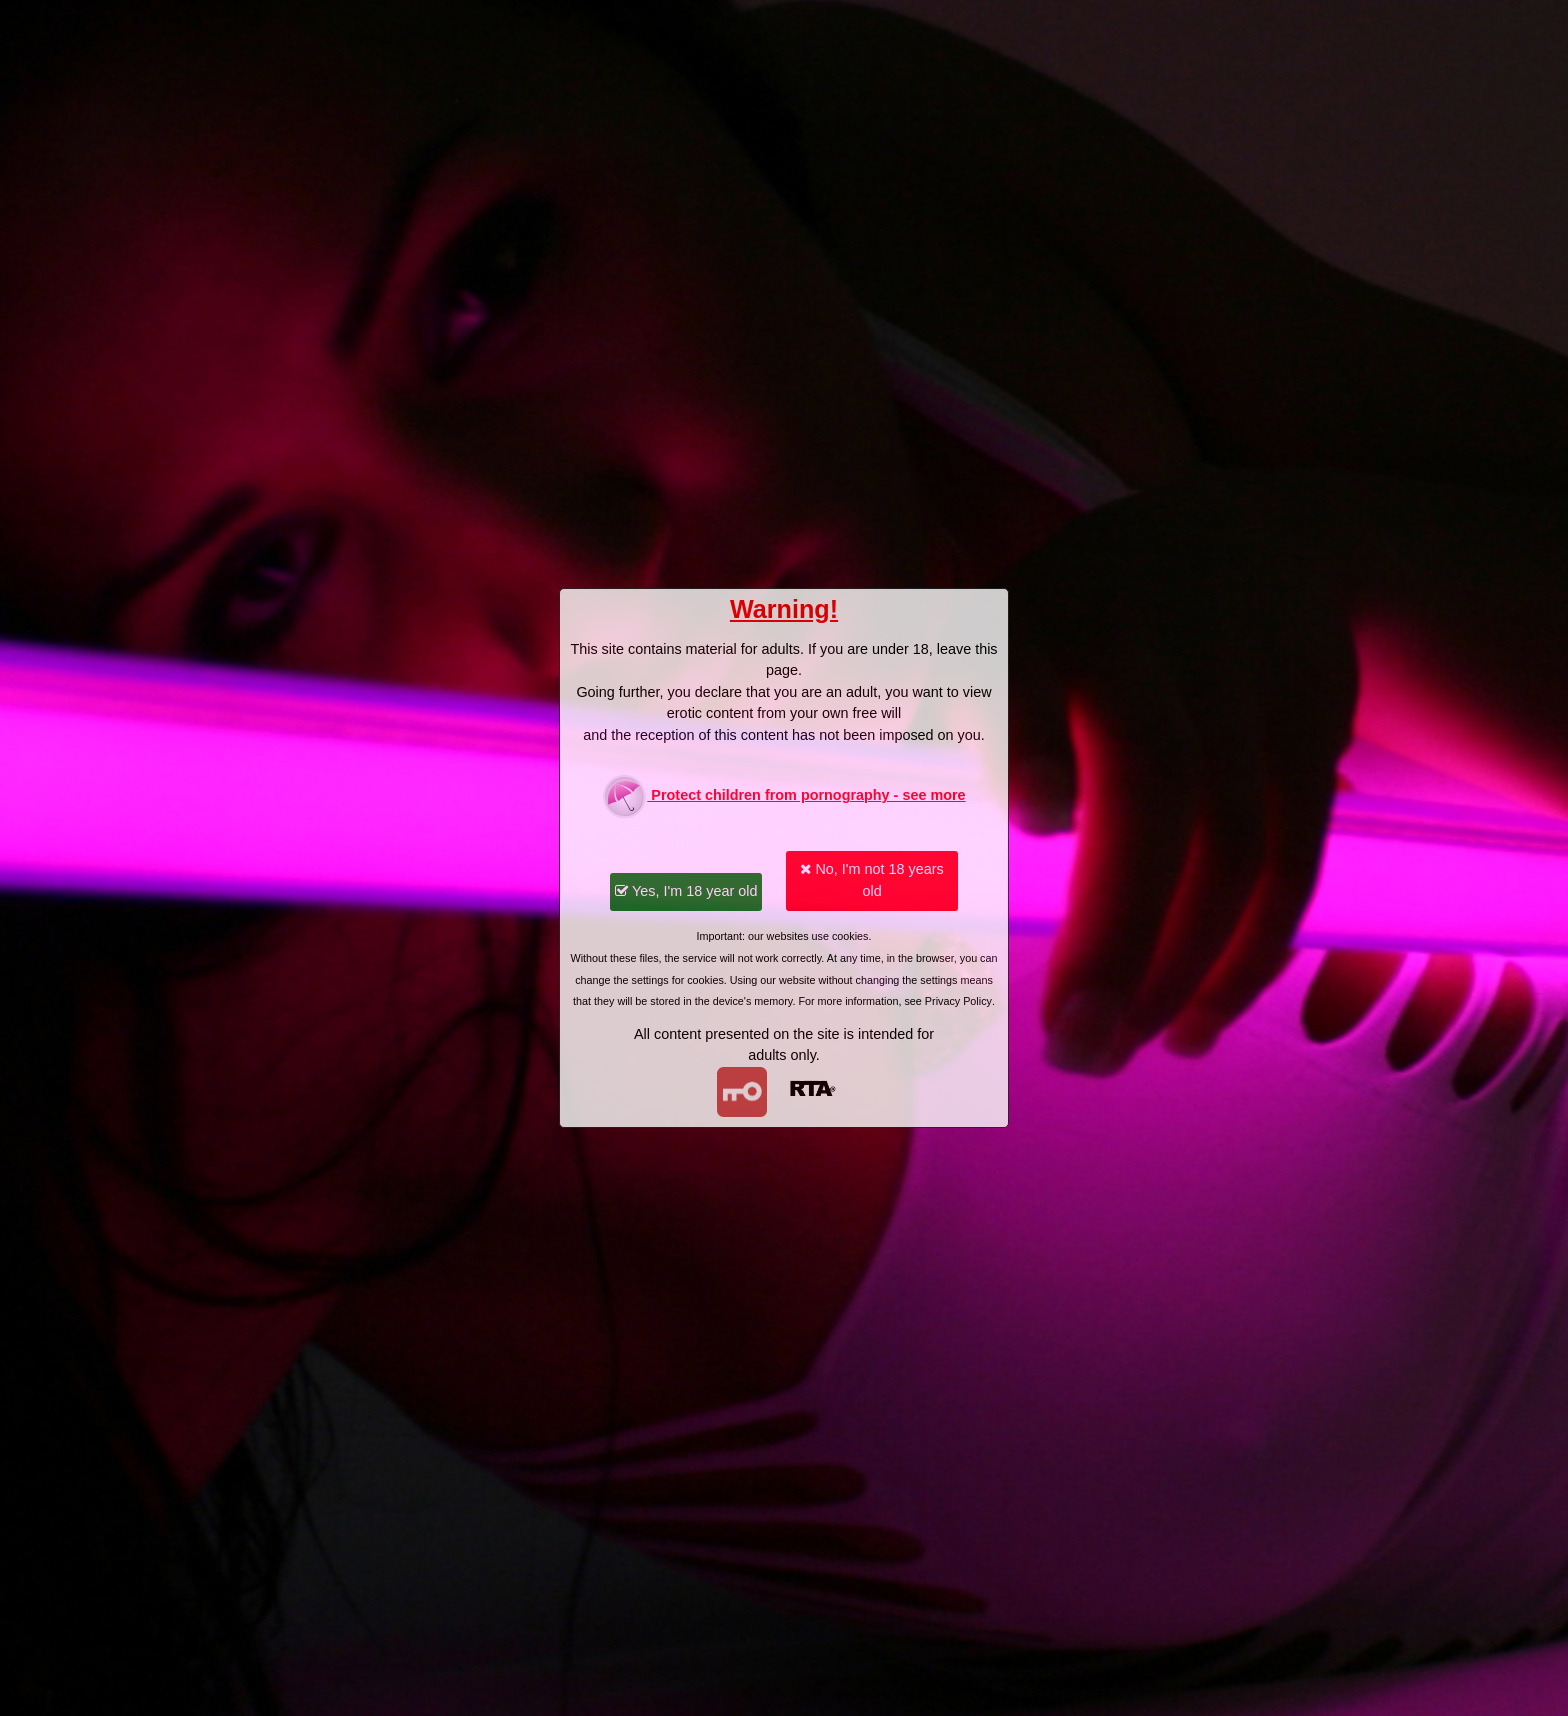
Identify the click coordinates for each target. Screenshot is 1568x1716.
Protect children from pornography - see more (783, 796)
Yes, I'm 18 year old (686, 891)
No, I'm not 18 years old (871, 880)
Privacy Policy (958, 1001)
